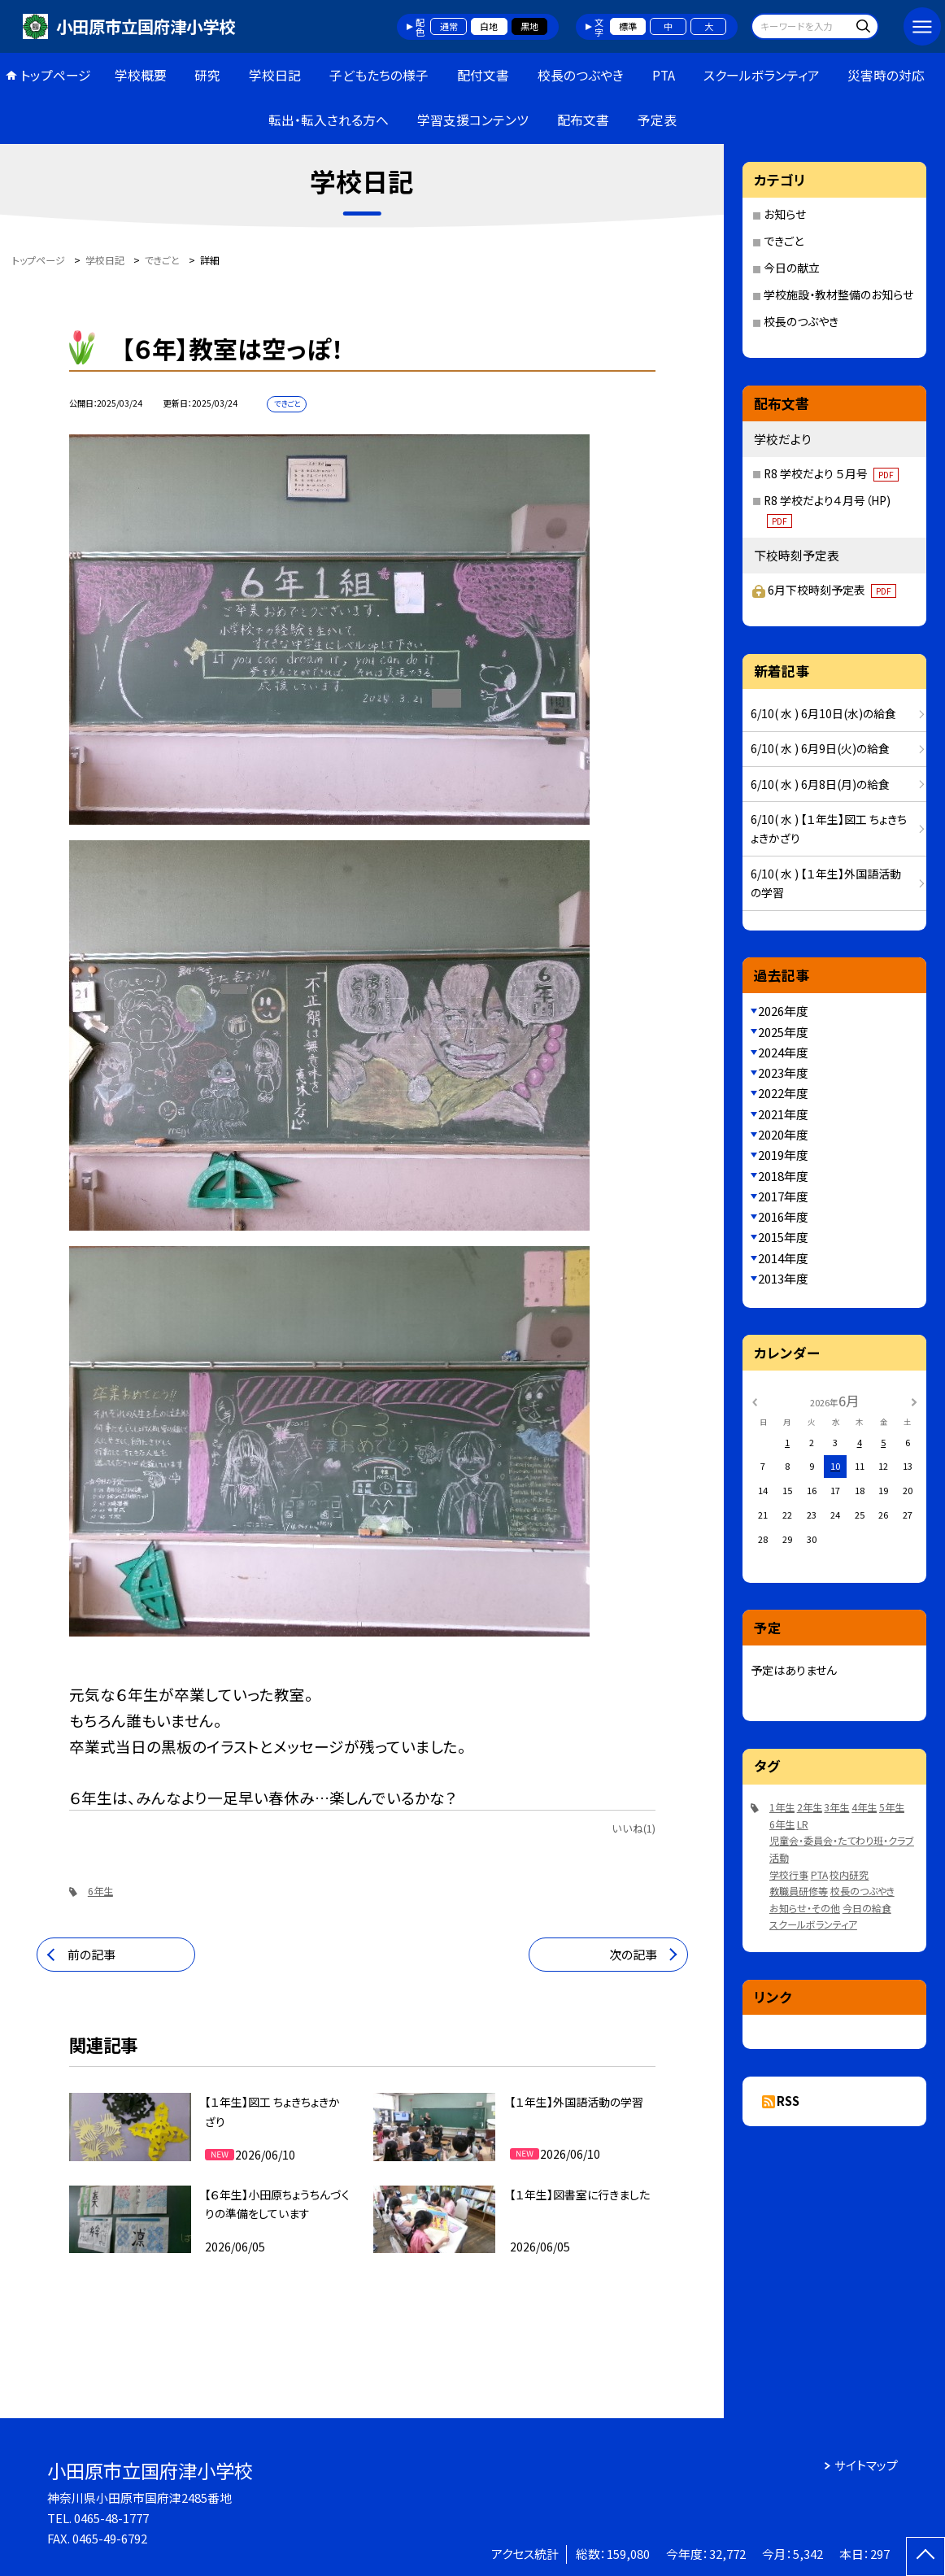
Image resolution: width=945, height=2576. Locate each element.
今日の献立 (792, 267)
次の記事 (633, 1954)
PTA (663, 75)
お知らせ (785, 214)
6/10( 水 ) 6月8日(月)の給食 (820, 784)
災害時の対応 (886, 75)
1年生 (782, 1807)
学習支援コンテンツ (473, 120)
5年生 (891, 1807)
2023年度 (783, 1072)
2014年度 (783, 1257)
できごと (783, 241)
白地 (489, 26)
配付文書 (483, 75)
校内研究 (849, 1874)
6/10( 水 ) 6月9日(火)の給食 (820, 748)
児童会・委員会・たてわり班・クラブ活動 (841, 1848)
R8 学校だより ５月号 (831, 473)
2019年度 (783, 1154)
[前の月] (754, 1400)
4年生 (864, 1807)
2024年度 (783, 1052)
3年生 (836, 1807)
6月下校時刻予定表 (832, 590)
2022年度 (783, 1092)
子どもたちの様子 (379, 75)
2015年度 (783, 1236)
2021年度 (783, 1113)
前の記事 (91, 1954)
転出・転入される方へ (328, 120)
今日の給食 (867, 1908)
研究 (207, 75)
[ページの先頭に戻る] (925, 2556)
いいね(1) (633, 1828)
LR (802, 1824)
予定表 (657, 120)
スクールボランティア (761, 75)
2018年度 (783, 1175)
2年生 (809, 1807)
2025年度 (783, 1031)
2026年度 (783, 1010)
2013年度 (783, 1278)
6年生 (100, 1891)
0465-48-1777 (111, 2517)
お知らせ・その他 (804, 1908)
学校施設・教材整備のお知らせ (838, 294)
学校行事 (788, 1874)
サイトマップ (866, 2465)
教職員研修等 (798, 1891)
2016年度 (783, 1216)
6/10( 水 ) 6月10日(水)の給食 (823, 713)
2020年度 (783, 1134)
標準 (628, 26)
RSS (788, 2100)
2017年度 (783, 1196)
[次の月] (914, 1400)
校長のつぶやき (581, 75)
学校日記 (275, 75)
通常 (449, 26)
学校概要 (141, 75)
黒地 (529, 26)
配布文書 (583, 120)
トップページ (55, 75)
